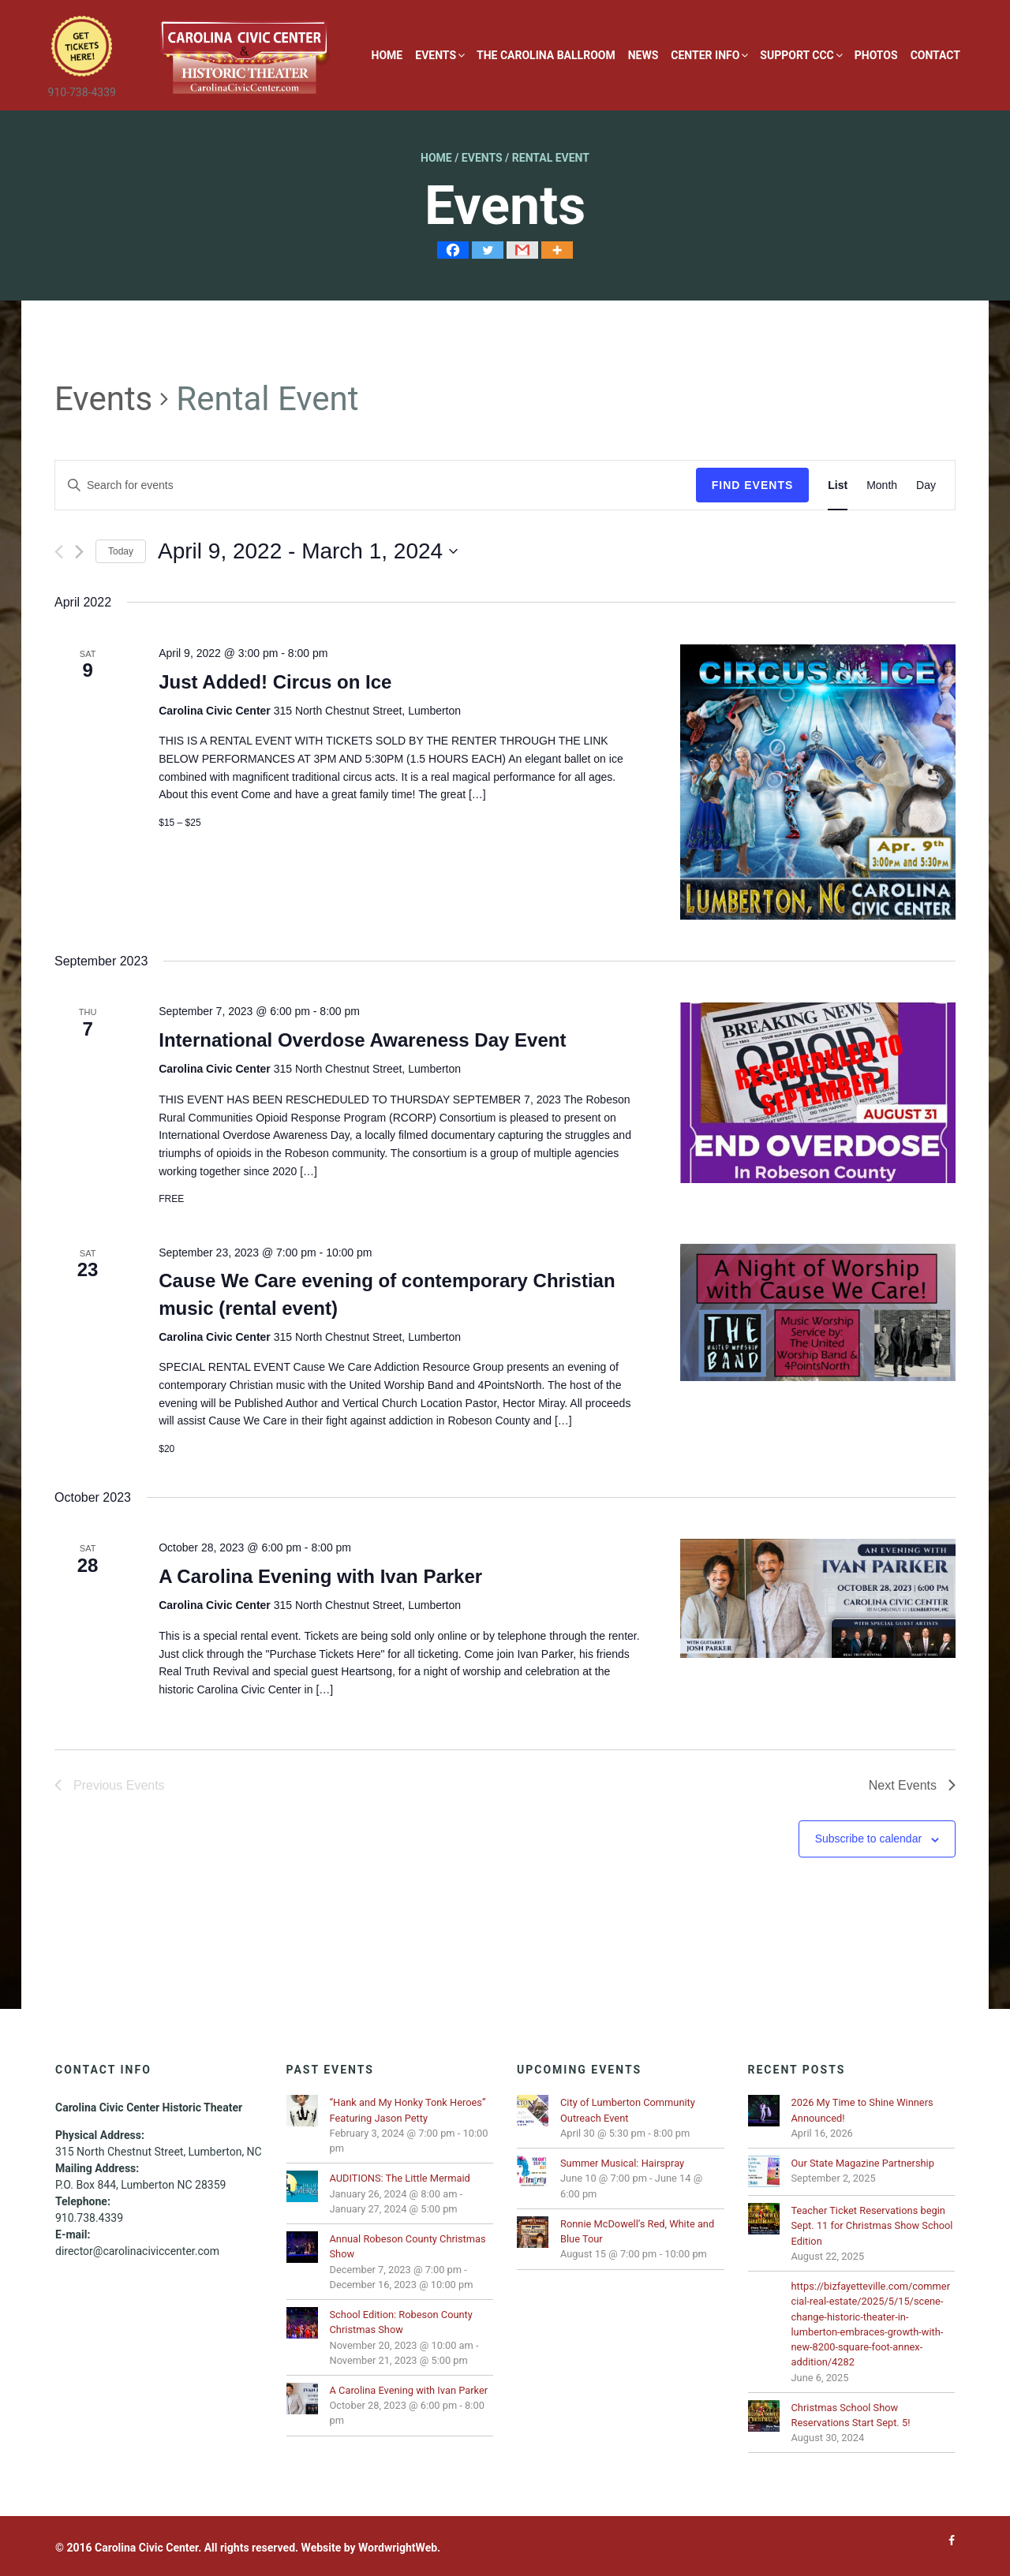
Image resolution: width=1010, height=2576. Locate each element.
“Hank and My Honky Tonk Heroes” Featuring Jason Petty (408, 2109)
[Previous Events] (58, 551)
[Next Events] (79, 551)
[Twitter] (487, 250)
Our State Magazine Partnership (862, 2163)
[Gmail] (522, 250)
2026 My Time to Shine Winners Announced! (862, 2109)
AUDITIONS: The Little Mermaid (400, 2178)
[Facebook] (453, 250)
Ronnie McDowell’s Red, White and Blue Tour (637, 2231)
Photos (876, 55)
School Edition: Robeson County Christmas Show (401, 2322)
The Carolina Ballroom (546, 55)
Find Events (753, 485)
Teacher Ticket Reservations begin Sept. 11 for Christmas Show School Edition (872, 2225)
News (643, 55)
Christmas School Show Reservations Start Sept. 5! (851, 2415)
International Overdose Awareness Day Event (362, 1040)
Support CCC (796, 55)
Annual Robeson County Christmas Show (408, 2246)
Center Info (705, 55)
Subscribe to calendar (868, 1838)
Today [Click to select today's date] (120, 551)
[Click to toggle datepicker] (308, 551)
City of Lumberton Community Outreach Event (627, 2109)
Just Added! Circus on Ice (275, 682)
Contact (935, 55)
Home (387, 55)
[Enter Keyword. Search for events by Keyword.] (375, 485)
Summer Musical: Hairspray (622, 2163)
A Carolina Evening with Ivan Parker (320, 1576)
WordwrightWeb (397, 2547)
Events (435, 55)
